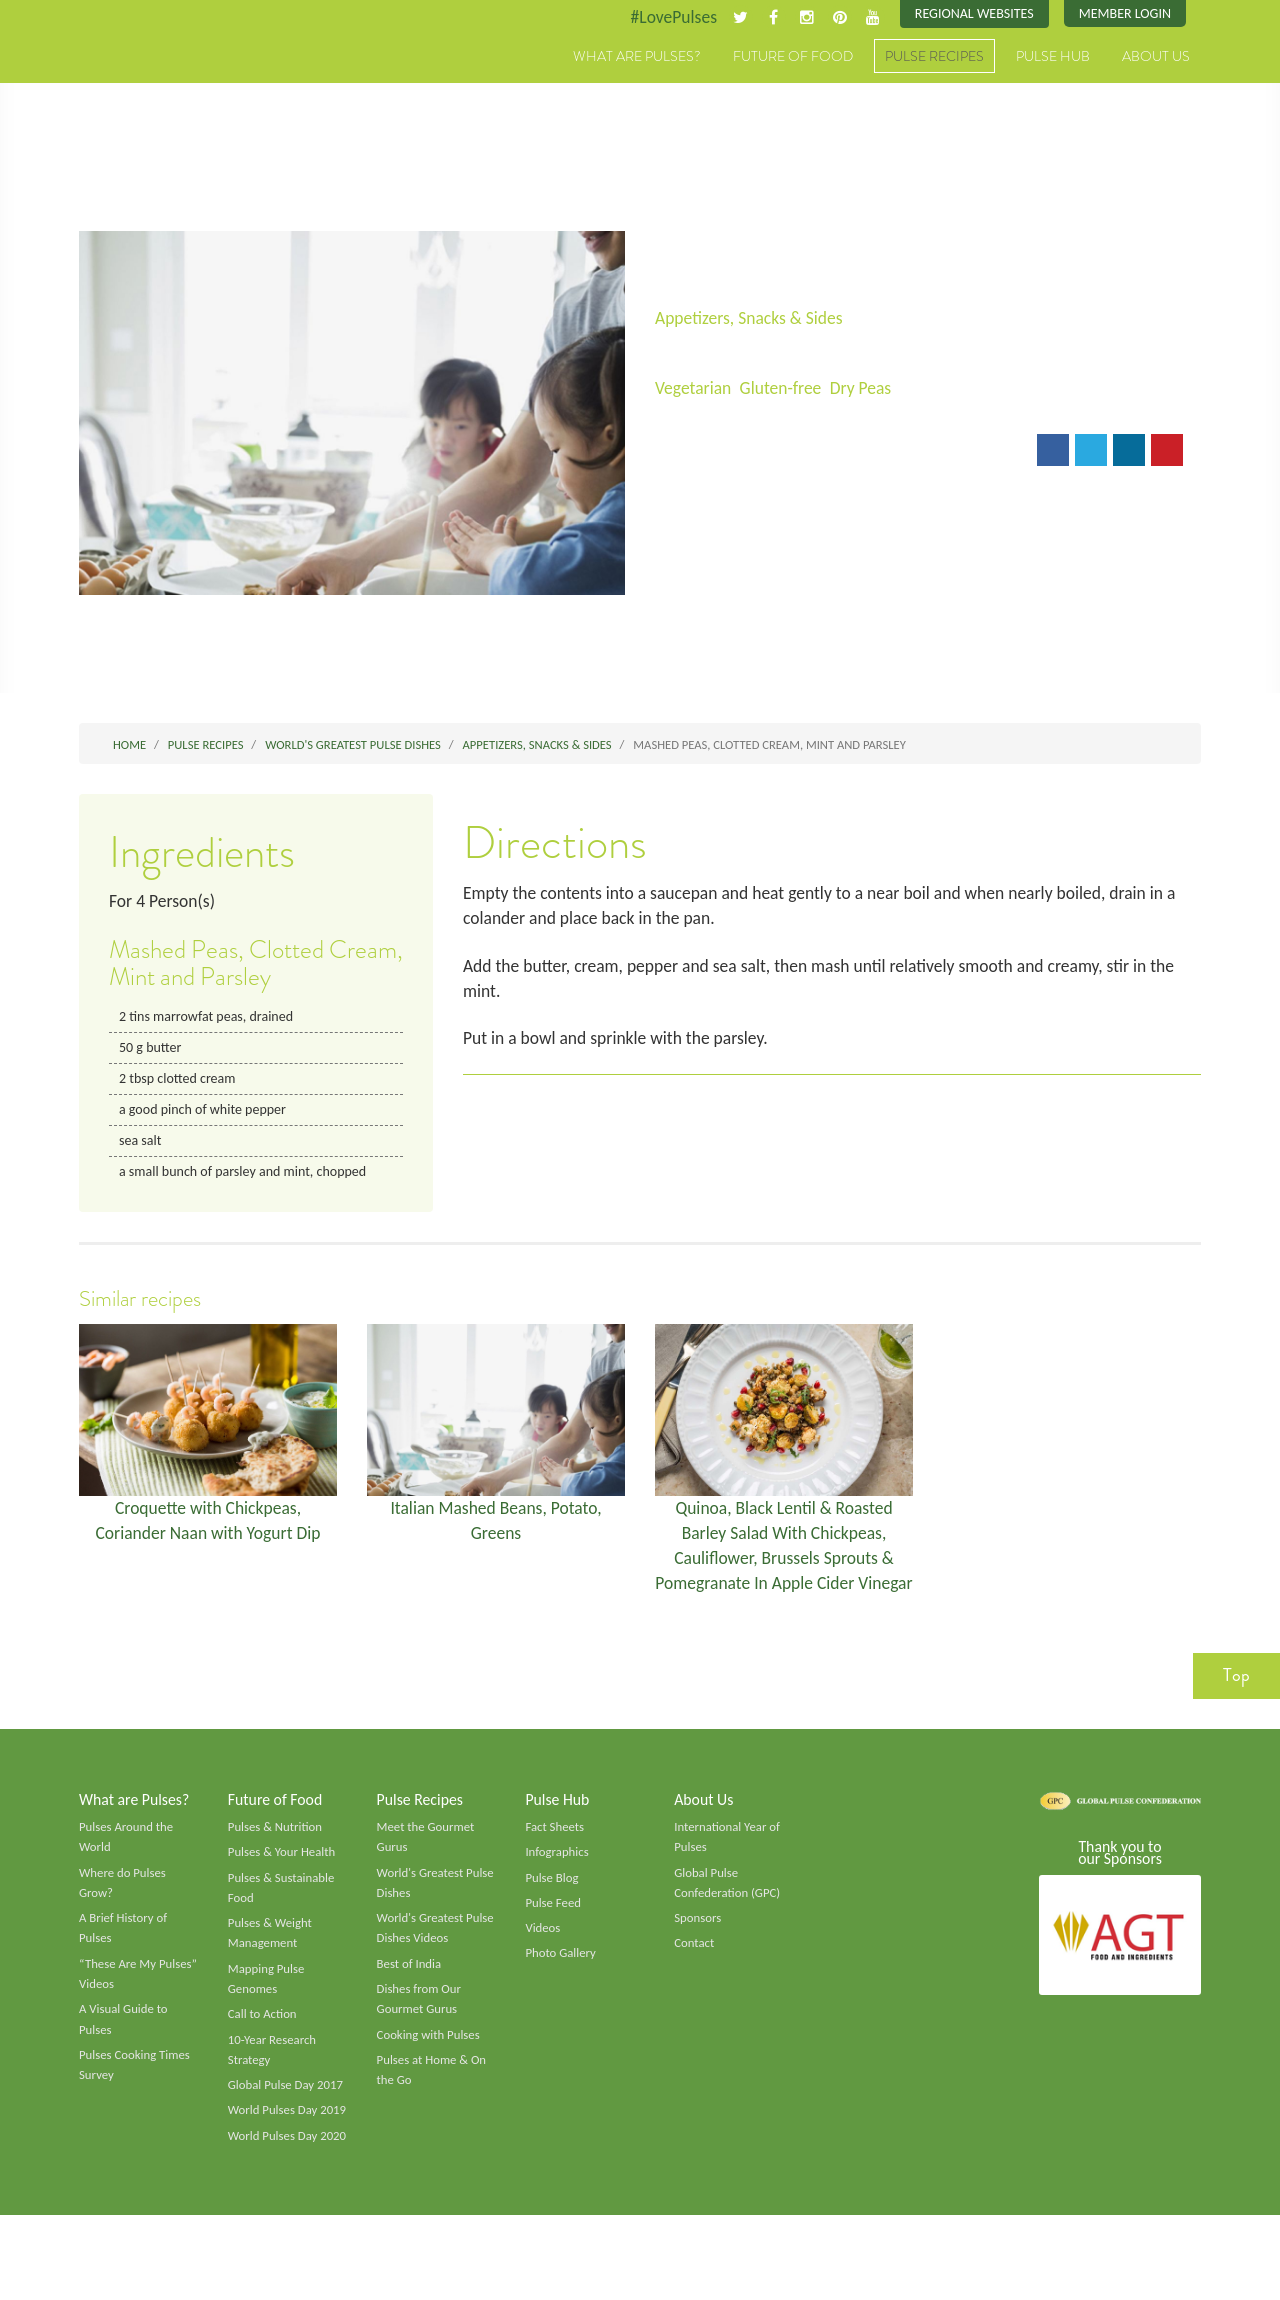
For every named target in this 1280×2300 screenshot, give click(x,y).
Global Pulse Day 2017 (287, 2127)
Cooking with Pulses (430, 2075)
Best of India (410, 2003)
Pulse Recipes (934, 57)
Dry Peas (866, 389)
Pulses (172, 78)
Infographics (557, 1889)
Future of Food (793, 57)
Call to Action (263, 2054)
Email (689, 453)
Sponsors (698, 1956)
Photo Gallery (561, 1992)
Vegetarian (694, 389)
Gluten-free (784, 389)
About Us (1156, 57)
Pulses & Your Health (283, 1889)
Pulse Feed (553, 1940)
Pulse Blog (552, 1915)
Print (758, 453)
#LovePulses (666, 17)
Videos (543, 1966)
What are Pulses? (637, 57)
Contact (694, 1982)
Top (1236, 1710)
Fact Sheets (555, 1863)
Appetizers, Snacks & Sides (751, 319)
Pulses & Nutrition (276, 1863)
